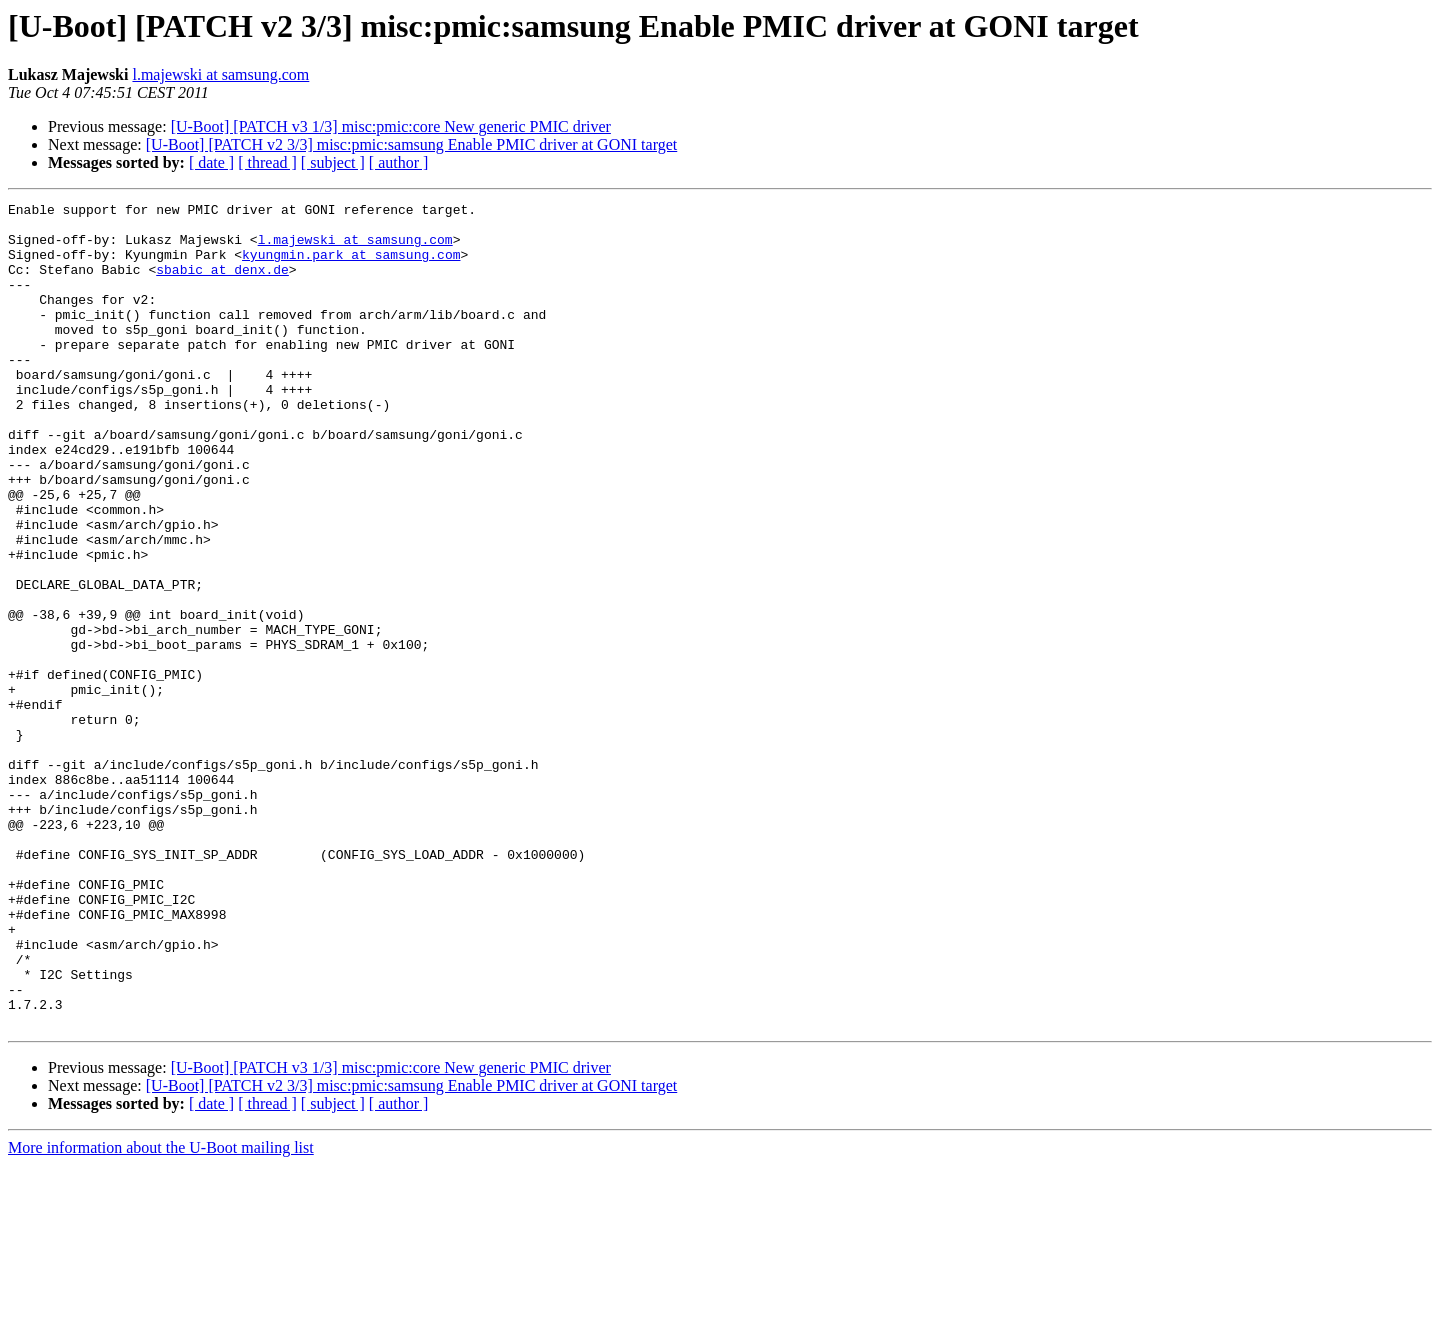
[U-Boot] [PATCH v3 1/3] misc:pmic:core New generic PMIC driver (391, 126)
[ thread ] (267, 162)
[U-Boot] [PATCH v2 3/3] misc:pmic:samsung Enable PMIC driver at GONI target (412, 144)
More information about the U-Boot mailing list (161, 1312)
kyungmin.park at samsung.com (351, 266)
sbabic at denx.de (222, 284)
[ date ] (211, 162)
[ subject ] (333, 162)
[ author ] (399, 162)
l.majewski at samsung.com (220, 74)
